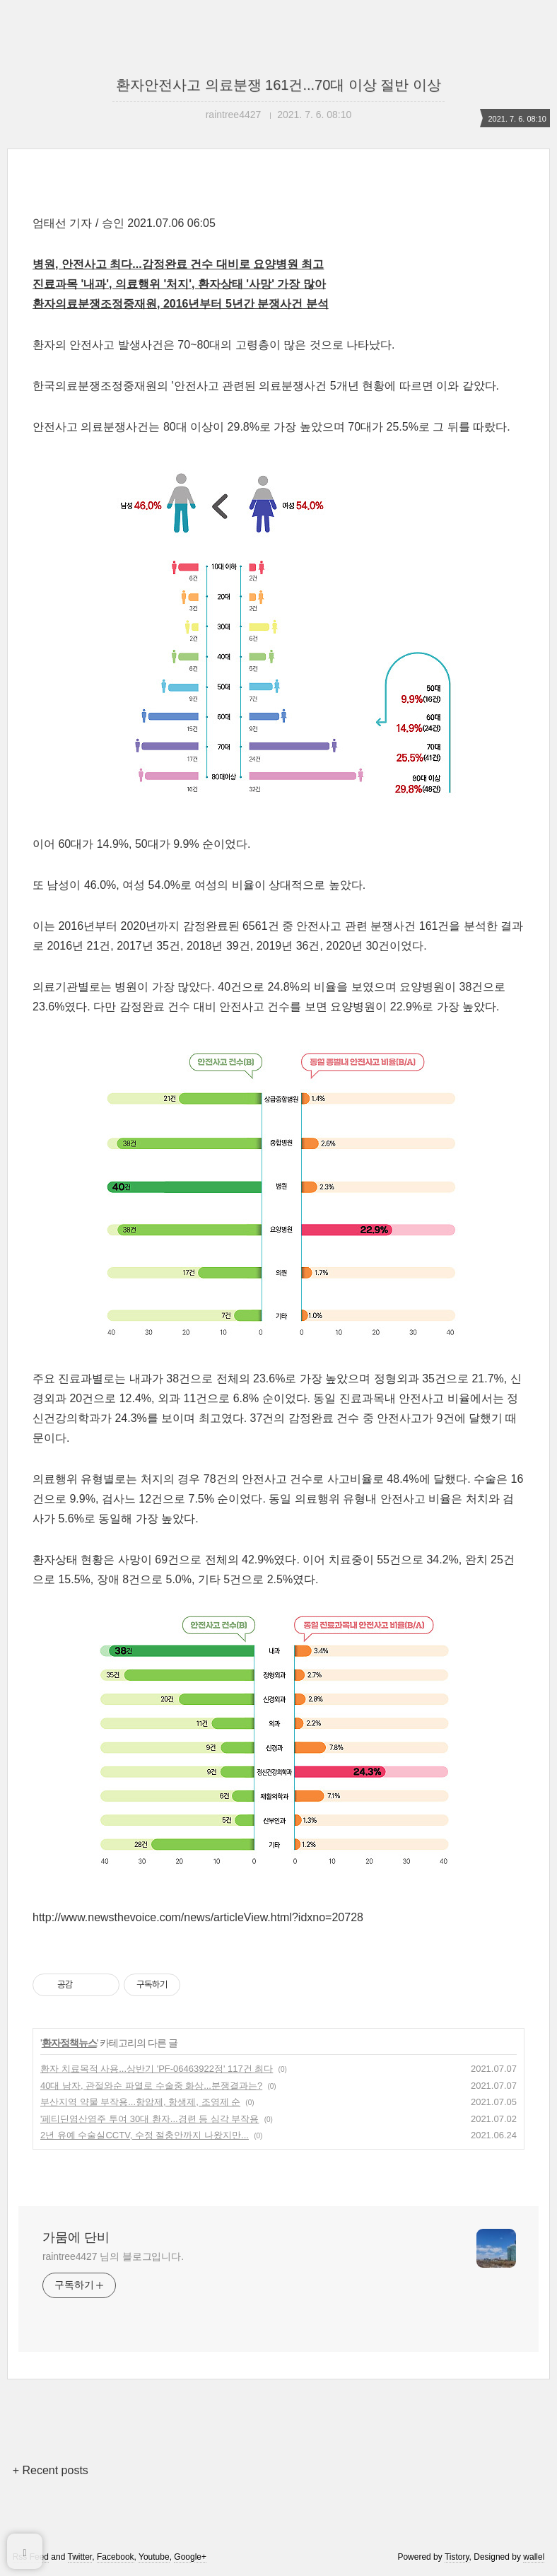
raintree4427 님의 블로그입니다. (113, 2256)
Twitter (80, 2557)
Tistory (457, 2557)
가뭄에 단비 (76, 2237)
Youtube (154, 2557)
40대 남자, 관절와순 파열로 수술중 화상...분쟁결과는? (151, 2085)
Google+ (190, 2557)
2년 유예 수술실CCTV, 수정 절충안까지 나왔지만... (144, 2135)
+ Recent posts (50, 2470)
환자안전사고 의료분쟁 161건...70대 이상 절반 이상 (278, 85)
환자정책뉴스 (69, 2042)
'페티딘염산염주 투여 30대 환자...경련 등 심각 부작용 (149, 2119)
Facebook (115, 2557)
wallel (533, 2557)
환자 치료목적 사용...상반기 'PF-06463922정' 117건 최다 (156, 2068)
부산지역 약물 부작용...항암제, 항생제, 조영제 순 (140, 2102)
